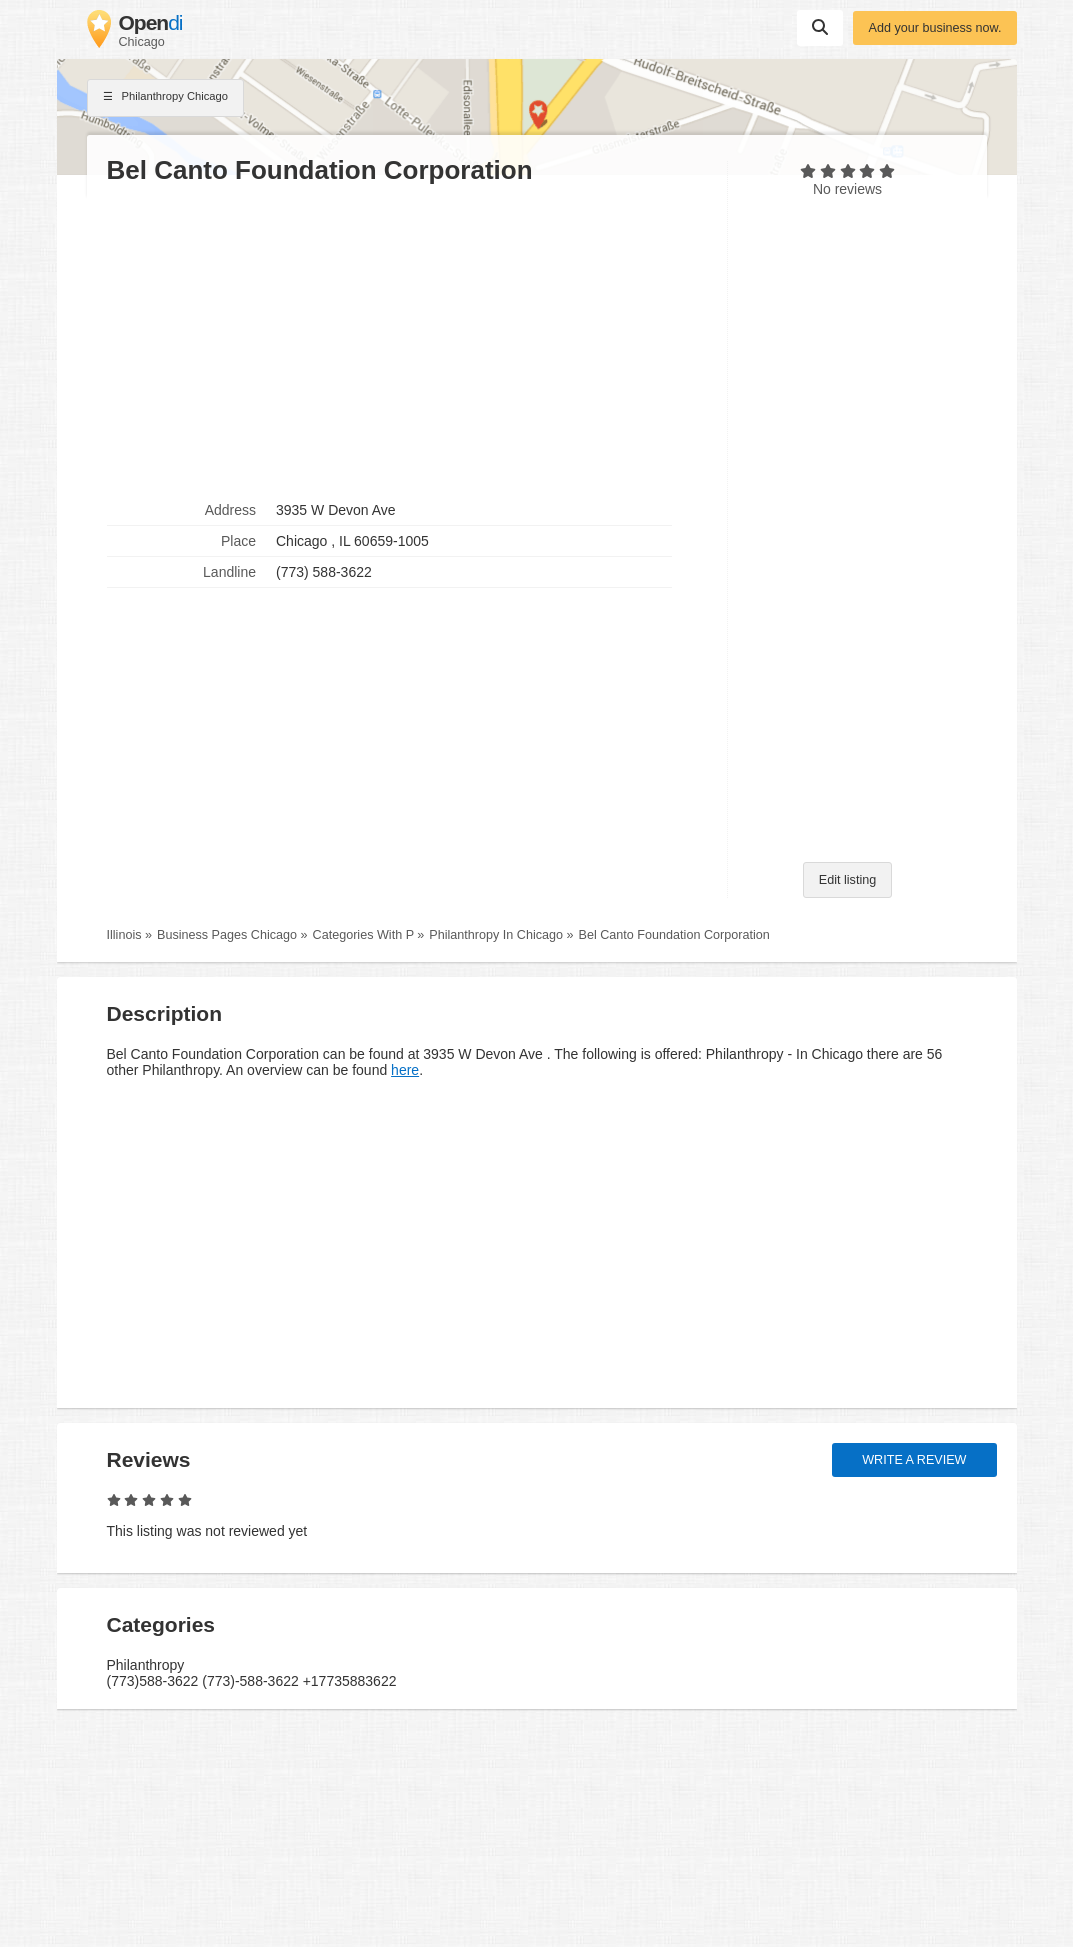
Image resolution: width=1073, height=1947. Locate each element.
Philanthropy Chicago (165, 98)
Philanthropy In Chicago (496, 935)
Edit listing (847, 880)
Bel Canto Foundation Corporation (674, 935)
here (405, 1070)
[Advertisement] (407, 341)
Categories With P (363, 935)
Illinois (124, 935)
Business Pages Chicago (227, 935)
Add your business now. (934, 28)
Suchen (820, 27)
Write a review (914, 1460)
